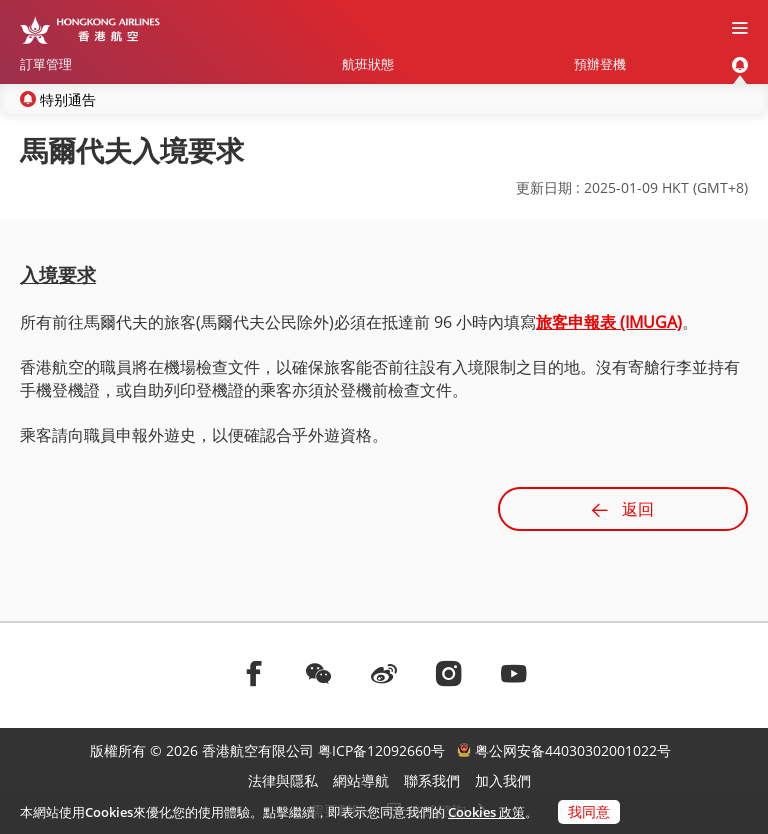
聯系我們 (432, 780)
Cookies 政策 (486, 812)
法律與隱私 (283, 780)
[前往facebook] (254, 673)
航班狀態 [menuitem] (368, 64)
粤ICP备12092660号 (381, 750)
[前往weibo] (384, 673)
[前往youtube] (514, 673)
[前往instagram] (449, 673)
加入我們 (503, 780)
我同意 (589, 811)
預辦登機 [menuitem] (600, 64)
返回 (623, 509)
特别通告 (68, 99)
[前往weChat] (319, 673)
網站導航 (361, 780)
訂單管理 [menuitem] (46, 64)
